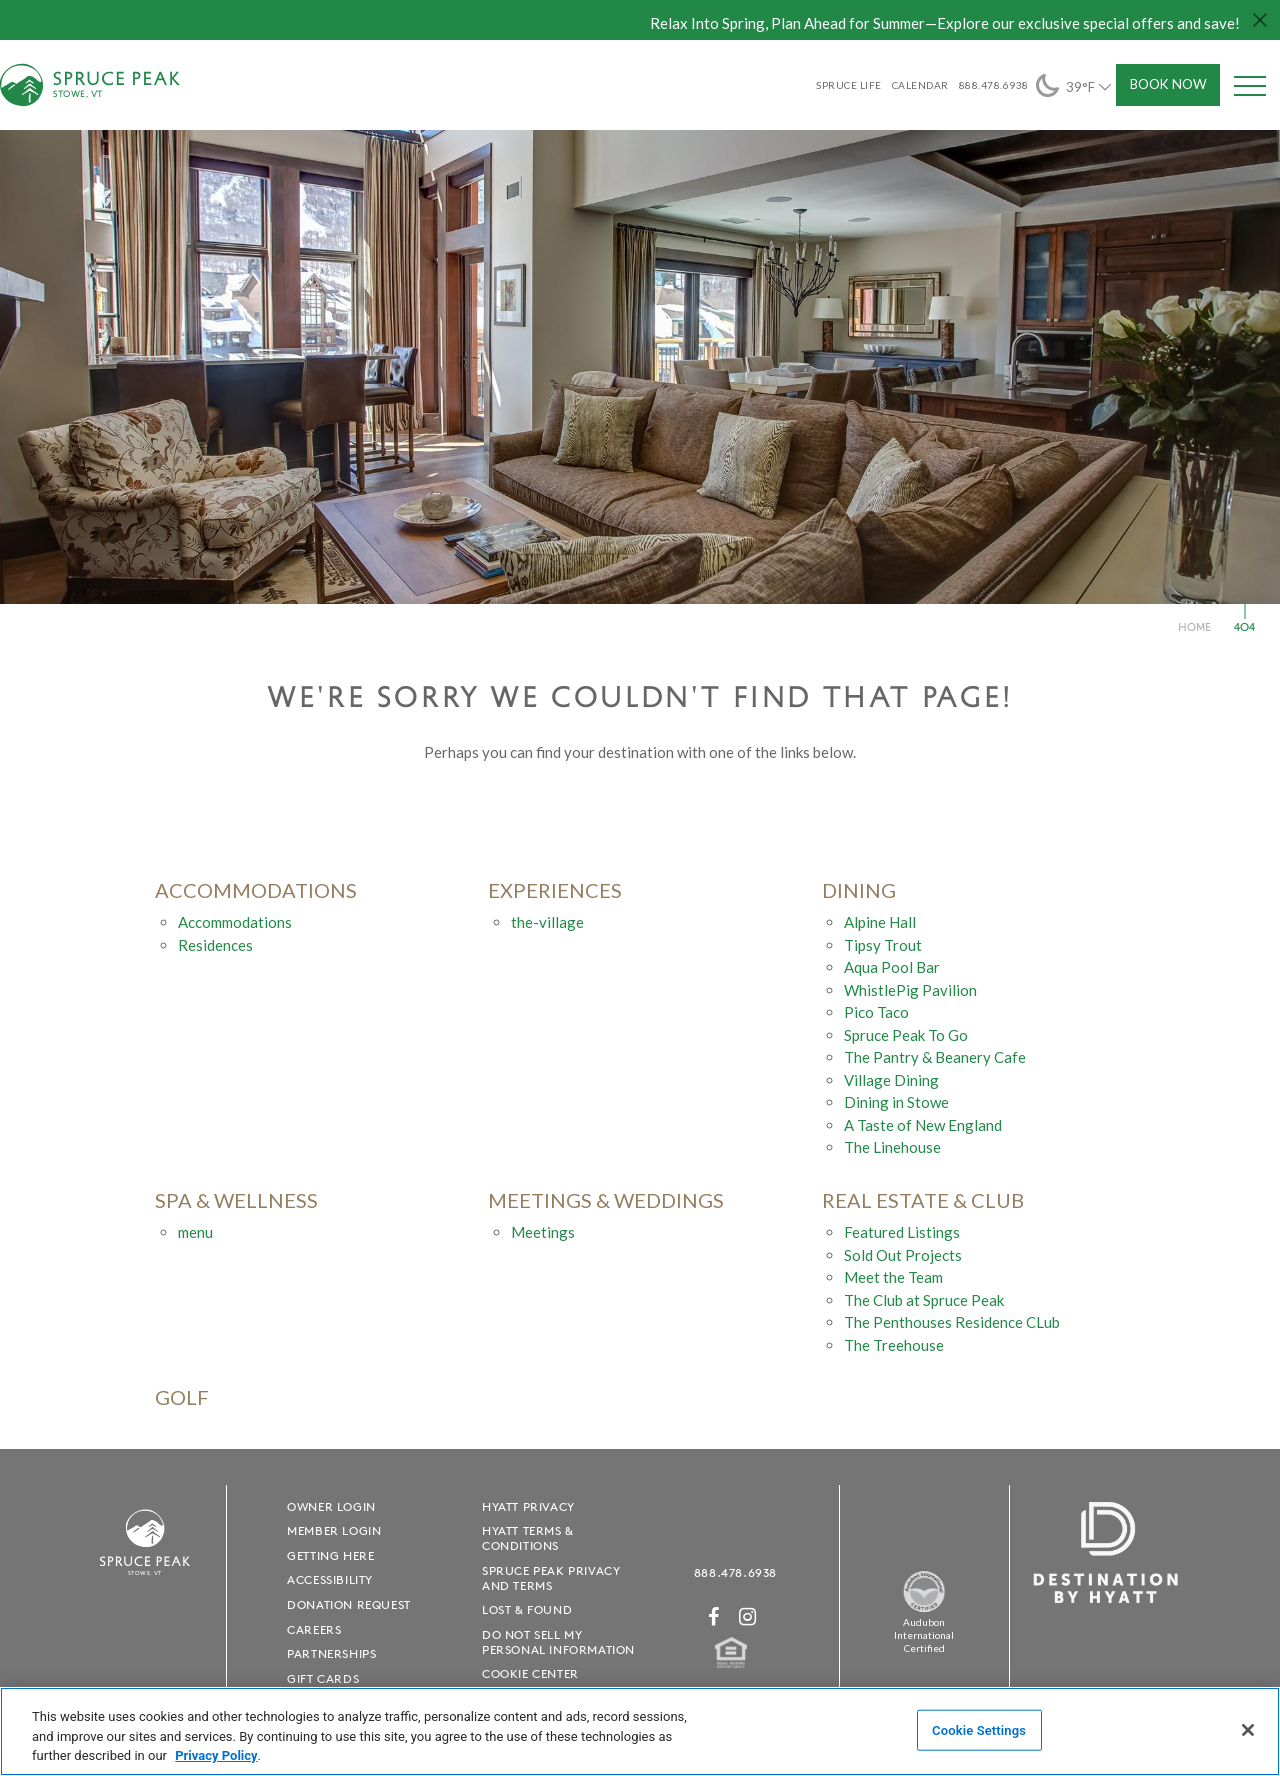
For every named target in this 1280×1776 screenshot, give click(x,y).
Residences (215, 945)
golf (182, 1397)
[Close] (1248, 1730)
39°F (1075, 85)
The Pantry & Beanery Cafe (935, 1057)
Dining (859, 890)
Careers (314, 1629)
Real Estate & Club (923, 1200)
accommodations (256, 890)
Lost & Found (527, 1609)
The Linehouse (892, 1147)
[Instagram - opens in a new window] (748, 1616)
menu (195, 1232)
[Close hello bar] (1260, 20)
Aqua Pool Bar (892, 967)
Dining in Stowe (896, 1102)
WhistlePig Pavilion (910, 990)
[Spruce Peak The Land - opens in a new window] (924, 1609)
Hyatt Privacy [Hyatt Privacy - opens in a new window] (528, 1506)
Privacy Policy (216, 1755)
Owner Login (331, 1506)
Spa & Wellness (236, 1200)
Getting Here (330, 1555)
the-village (547, 922)
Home (1194, 626)
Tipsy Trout (883, 945)
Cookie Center (530, 1673)
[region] (640, 1731)
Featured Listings (902, 1232)
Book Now (1168, 84)
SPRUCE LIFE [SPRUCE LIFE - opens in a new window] (849, 85)
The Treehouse (894, 1345)
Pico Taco (876, 1012)
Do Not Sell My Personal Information (558, 1642)
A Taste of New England (923, 1125)
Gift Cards (323, 1678)
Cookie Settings (979, 1729)
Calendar (920, 85)
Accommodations (235, 922)
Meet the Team (893, 1277)
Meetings (543, 1232)
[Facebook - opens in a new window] (714, 1616)
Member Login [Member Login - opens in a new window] (334, 1530)
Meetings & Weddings (606, 1200)
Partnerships (331, 1653)
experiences (555, 890)
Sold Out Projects (903, 1255)
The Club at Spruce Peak (924, 1300)
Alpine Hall (880, 922)
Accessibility (330, 1579)
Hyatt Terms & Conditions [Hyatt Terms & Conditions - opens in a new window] (528, 1538)
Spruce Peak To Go (906, 1035)
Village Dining (891, 1080)
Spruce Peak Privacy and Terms (551, 1578)
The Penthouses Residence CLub (952, 1322)
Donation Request (349, 1604)
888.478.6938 (735, 1572)
